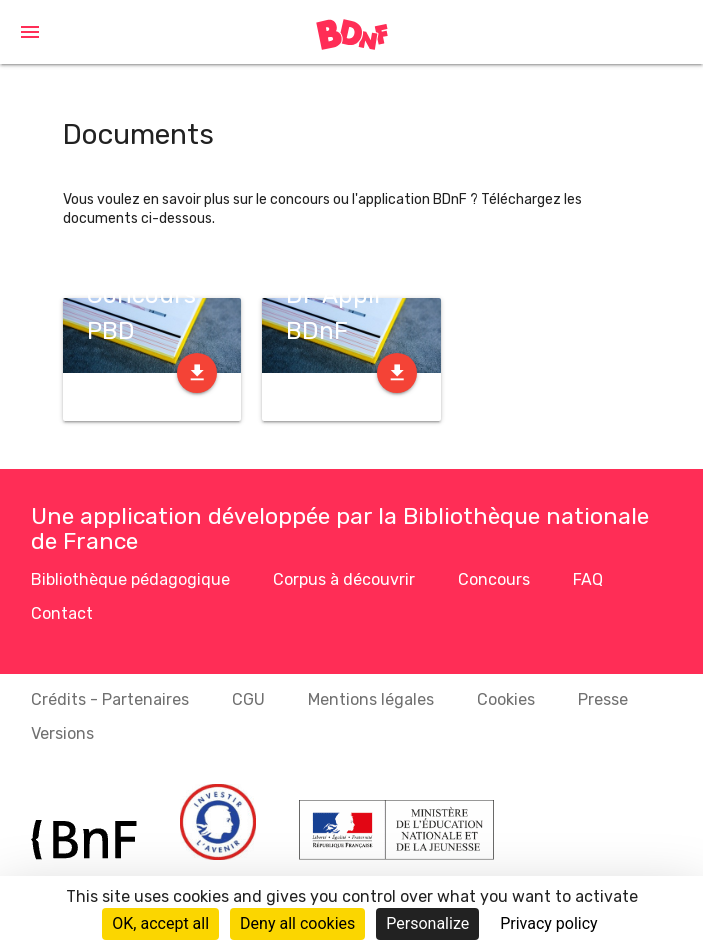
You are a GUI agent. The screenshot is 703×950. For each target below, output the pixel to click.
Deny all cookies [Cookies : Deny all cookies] (297, 923)
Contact (62, 613)
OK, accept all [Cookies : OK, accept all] (160, 923)
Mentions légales (371, 699)
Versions (62, 733)
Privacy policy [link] (549, 923)
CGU (248, 699)
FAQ (588, 579)
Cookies (506, 699)
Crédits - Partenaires (110, 699)
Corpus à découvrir (344, 579)
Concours (494, 579)
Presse (603, 699)
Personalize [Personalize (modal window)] (427, 923)
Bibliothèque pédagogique (130, 579)
